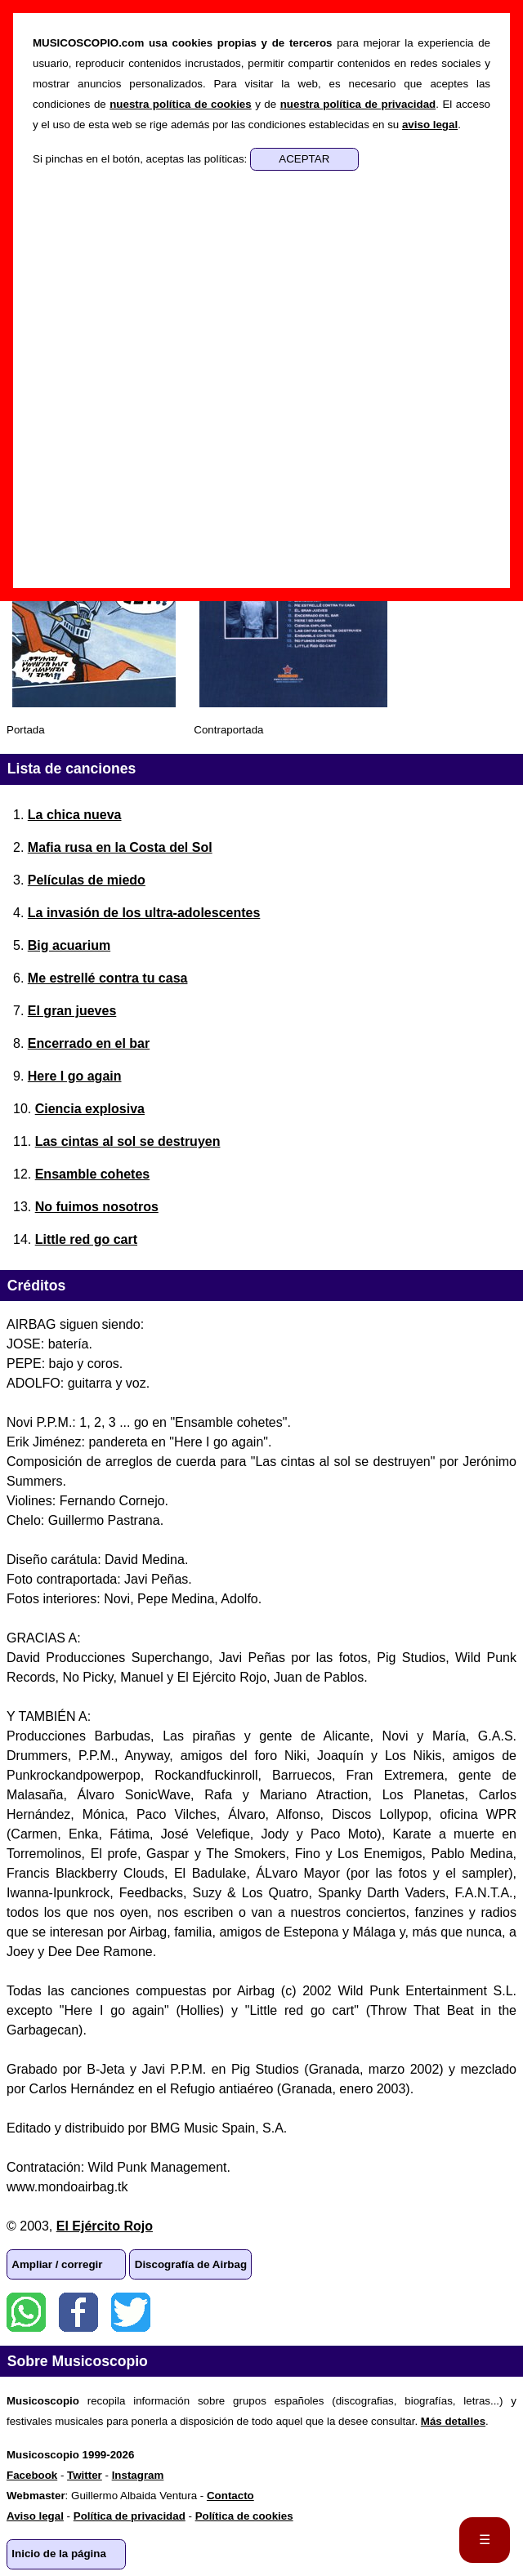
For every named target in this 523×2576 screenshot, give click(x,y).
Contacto (230, 2495)
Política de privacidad (130, 2516)
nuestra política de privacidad (358, 104)
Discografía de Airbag (191, 2264)
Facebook (78, 2312)
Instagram (138, 2475)
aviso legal (430, 124)
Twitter (130, 2312)
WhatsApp (26, 2312)
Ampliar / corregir (56, 2264)
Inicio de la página (58, 2553)
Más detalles (453, 2421)
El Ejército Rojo (104, 2226)
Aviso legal (35, 2516)
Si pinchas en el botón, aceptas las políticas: (141, 159)
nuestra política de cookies (180, 104)
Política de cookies (244, 2516)
